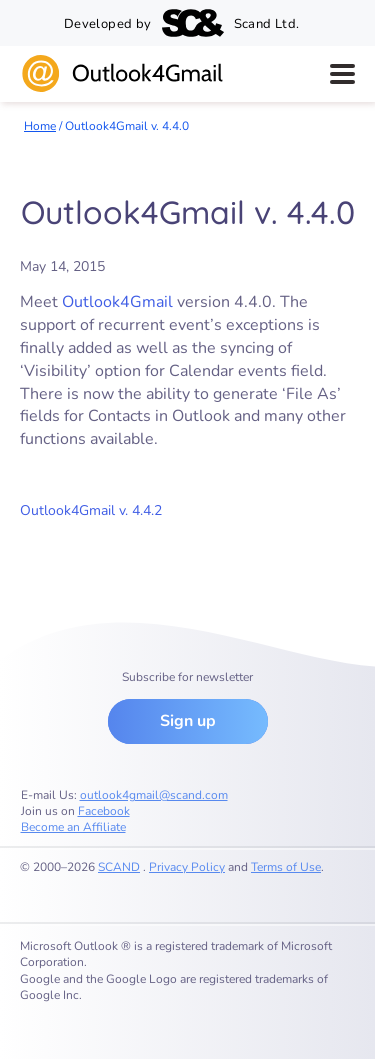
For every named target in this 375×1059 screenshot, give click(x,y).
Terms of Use (286, 867)
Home (40, 126)
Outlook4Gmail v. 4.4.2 (91, 510)
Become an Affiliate (73, 827)
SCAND (119, 867)
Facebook (104, 811)
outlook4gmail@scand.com (154, 795)
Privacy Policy (187, 867)
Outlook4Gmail (117, 302)
